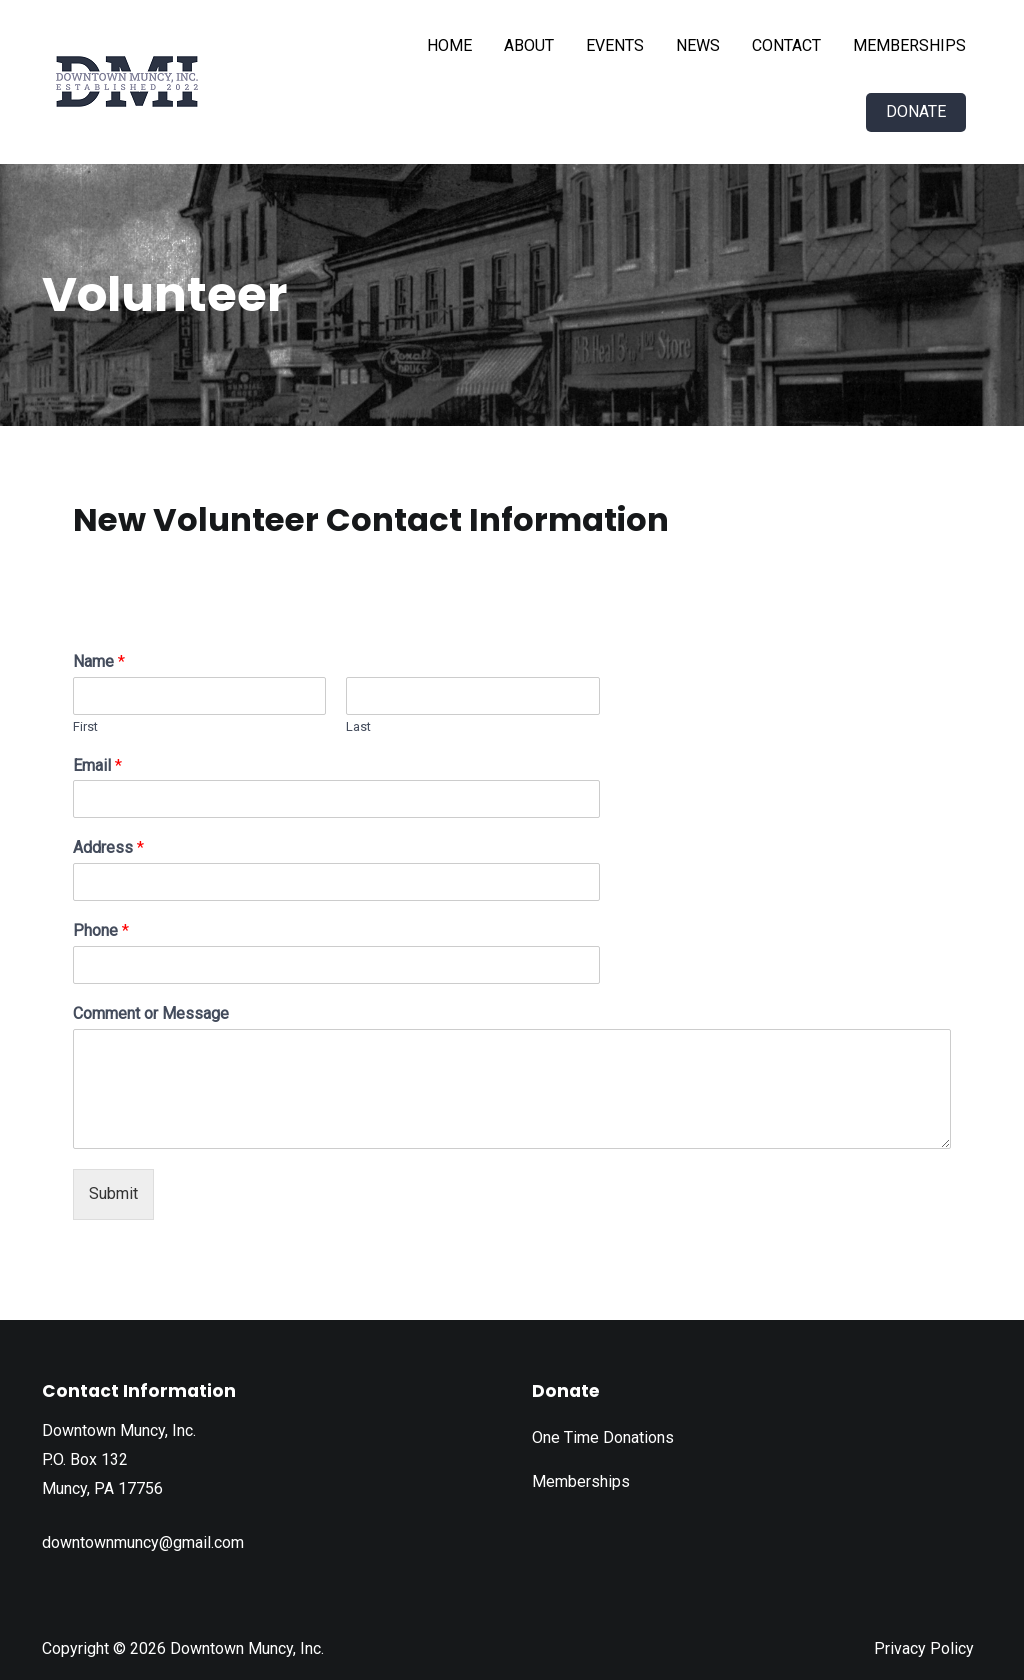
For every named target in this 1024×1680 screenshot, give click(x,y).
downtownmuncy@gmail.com (143, 1542)
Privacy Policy (924, 1648)
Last (358, 726)
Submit (113, 1193)
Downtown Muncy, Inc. (247, 1648)
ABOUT (529, 45)
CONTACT (786, 45)
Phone (101, 930)
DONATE (916, 111)
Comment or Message (151, 1013)
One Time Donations (603, 1437)
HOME (449, 45)
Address (108, 847)
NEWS (698, 45)
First (85, 726)
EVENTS (615, 45)
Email (97, 765)
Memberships (581, 1481)
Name (99, 661)
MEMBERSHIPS (909, 45)
